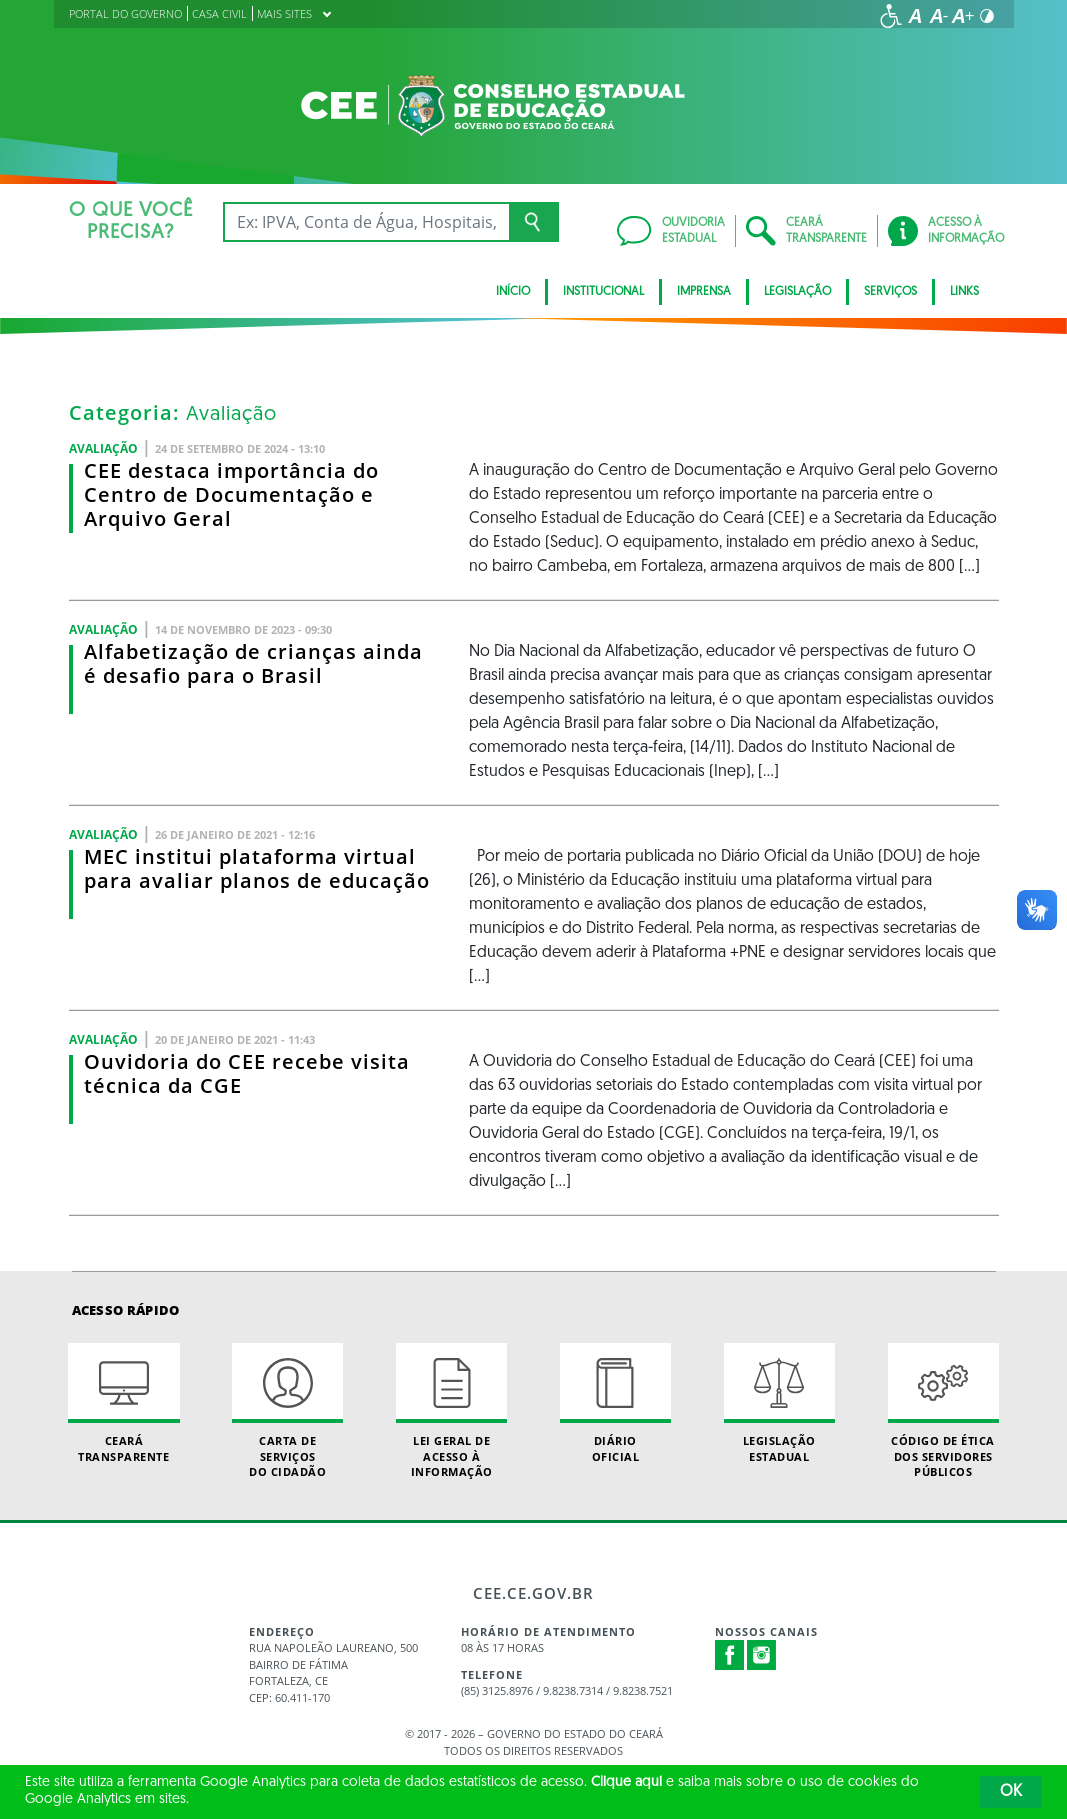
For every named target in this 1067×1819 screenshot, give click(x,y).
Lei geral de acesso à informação (451, 1411)
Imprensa (704, 292)
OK (1011, 1792)
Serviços (890, 292)
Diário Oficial (615, 1403)
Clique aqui (626, 1782)
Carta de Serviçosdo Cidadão (287, 1411)
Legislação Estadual (779, 1403)
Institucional (603, 292)
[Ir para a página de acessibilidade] (891, 16)
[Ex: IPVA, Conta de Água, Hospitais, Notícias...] (366, 222)
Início (513, 292)
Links (964, 292)
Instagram (762, 1655)
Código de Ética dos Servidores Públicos (943, 1411)
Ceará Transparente (123, 1403)
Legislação (797, 292)
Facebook (730, 1655)
